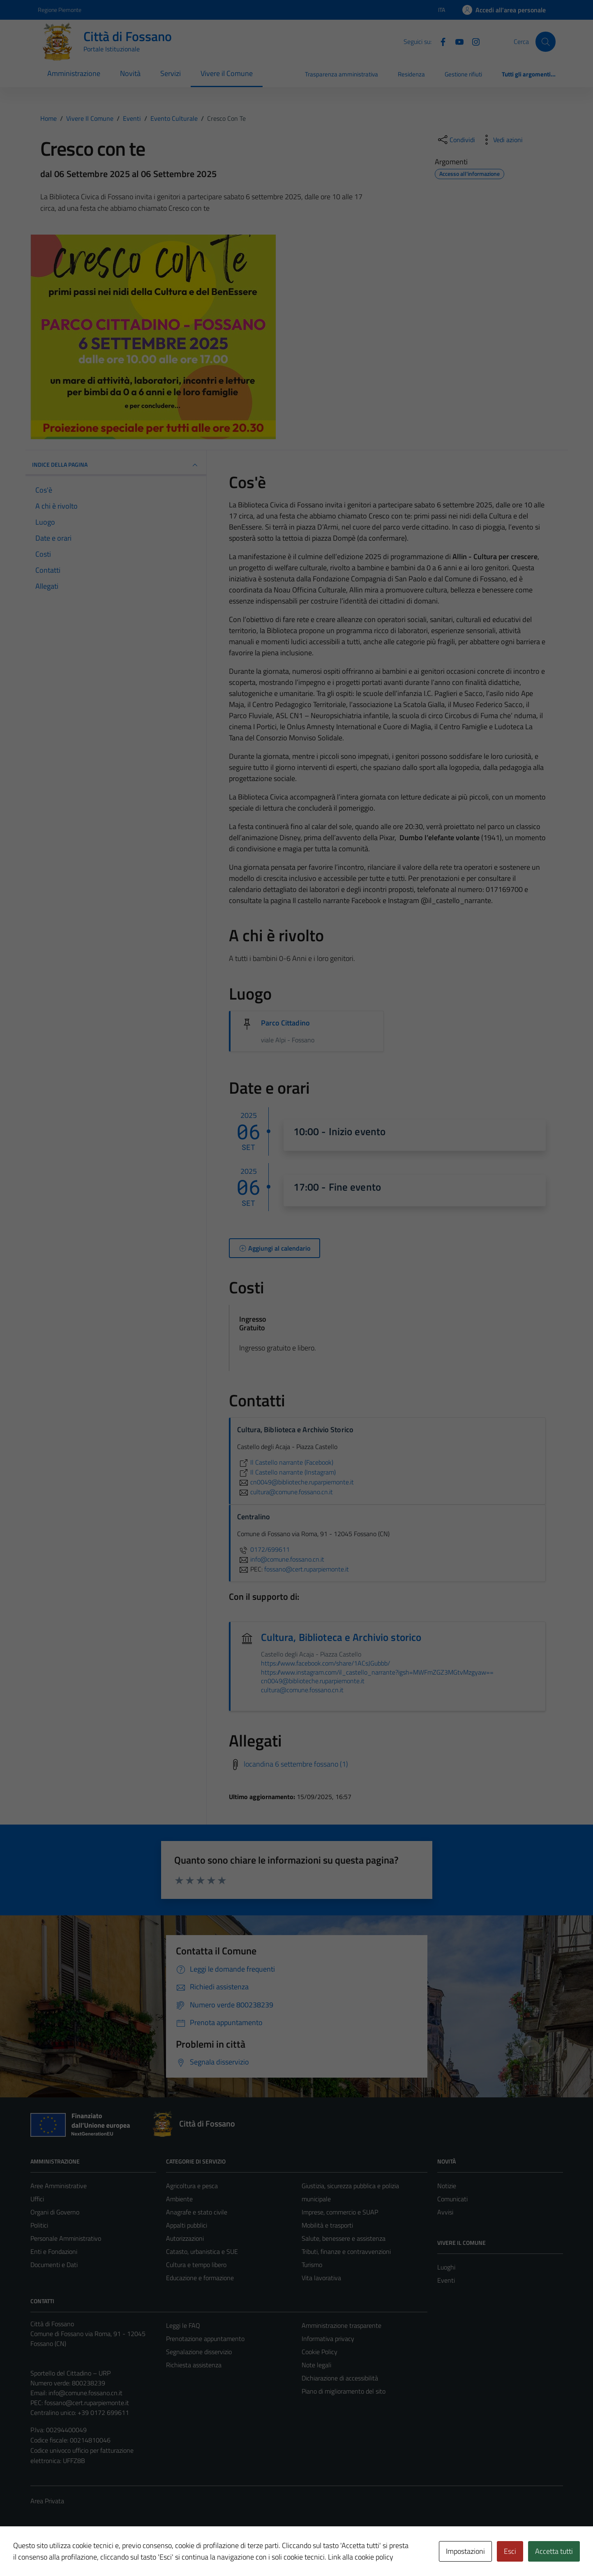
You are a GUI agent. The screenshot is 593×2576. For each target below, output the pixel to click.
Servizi (170, 73)
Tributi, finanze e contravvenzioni (346, 2251)
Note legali (316, 2365)
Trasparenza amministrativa (341, 74)
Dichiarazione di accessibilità (340, 2378)
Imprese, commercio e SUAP (340, 2212)
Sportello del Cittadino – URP (70, 2373)
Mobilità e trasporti (327, 2225)
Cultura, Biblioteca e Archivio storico (341, 1637)
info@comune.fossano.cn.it (85, 2393)
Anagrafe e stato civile (196, 2212)
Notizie (446, 2186)
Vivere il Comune (227, 73)
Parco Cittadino (285, 1022)
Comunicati (452, 2199)
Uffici (37, 2199)
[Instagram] (472, 41)
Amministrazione (73, 73)
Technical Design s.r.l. (86, 2552)
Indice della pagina (116, 465)
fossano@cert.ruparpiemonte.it (86, 2403)
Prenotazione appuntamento (205, 2338)
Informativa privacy (328, 2338)
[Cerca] (545, 41)
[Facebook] (439, 41)
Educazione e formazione (200, 2278)
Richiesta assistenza (194, 2365)
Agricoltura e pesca (192, 2186)
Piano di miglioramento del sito (343, 2391)
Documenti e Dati (54, 2265)
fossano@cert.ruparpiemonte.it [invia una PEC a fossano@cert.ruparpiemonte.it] (306, 1569)
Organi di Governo (54, 2212)
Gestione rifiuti (463, 74)
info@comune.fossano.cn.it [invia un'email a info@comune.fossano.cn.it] (280, 1559)
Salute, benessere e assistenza (343, 2238)
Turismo (312, 2265)
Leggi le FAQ (183, 2325)
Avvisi (445, 2212)
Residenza (411, 74)
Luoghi (446, 2267)
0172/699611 (263, 1549)
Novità (130, 73)
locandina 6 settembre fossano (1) (296, 1763)
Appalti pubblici (186, 2225)
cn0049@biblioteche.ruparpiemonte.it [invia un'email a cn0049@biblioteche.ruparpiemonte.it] (295, 1482)
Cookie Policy (319, 2352)
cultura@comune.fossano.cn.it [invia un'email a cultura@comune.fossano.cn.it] (285, 1492)
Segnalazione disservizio (199, 2352)
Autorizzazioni (185, 2238)
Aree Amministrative (58, 2186)
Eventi (446, 2280)
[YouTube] (456, 41)
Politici (39, 2225)
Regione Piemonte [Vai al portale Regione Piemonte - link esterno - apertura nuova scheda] (59, 9)
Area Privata (47, 2501)
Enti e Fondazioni (53, 2251)
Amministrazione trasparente (341, 2325)
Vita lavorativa (321, 2278)
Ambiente (179, 2199)
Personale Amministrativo (65, 2238)
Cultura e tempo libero (196, 2265)
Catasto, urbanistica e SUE (202, 2251)
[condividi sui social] (456, 139)
